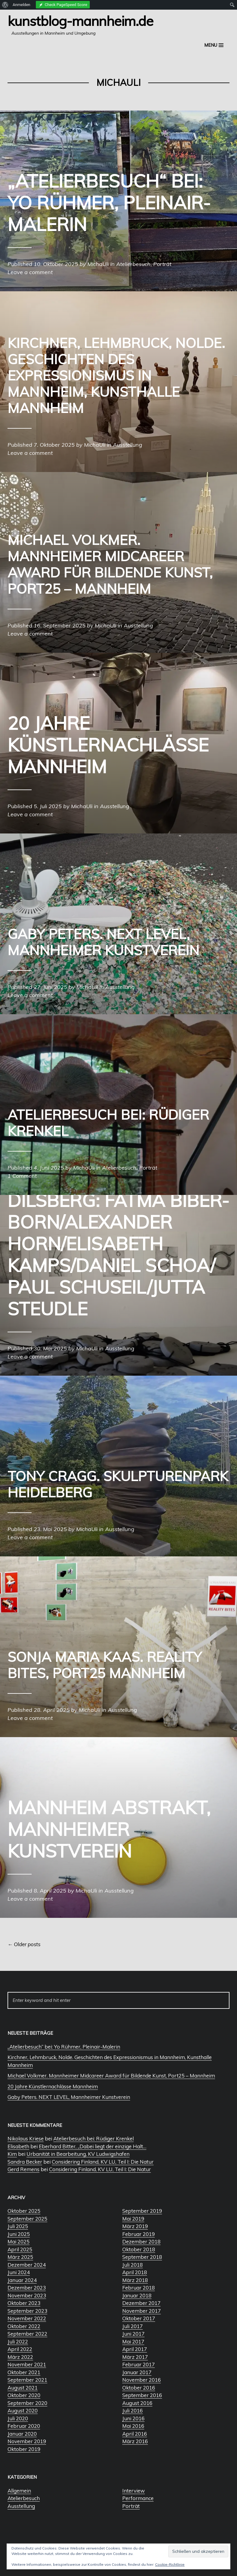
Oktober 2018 (138, 2249)
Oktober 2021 (24, 2372)
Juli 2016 (132, 2410)
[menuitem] (5, 5)
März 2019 (135, 2226)
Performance (138, 2498)
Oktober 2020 (24, 2395)
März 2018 (135, 2280)
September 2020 (27, 2403)
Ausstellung (21, 2506)
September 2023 (27, 2311)
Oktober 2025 (24, 2211)
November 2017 (141, 2311)
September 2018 (142, 2257)
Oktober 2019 (24, 2449)
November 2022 (27, 2318)
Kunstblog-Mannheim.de (80, 20)
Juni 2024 (19, 2272)
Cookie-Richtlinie (170, 2564)
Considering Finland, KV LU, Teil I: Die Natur (103, 2162)
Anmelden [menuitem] (21, 4)
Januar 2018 (136, 2295)
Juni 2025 (19, 2234)
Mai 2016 (133, 2426)
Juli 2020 (18, 2418)
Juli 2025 (18, 2226)
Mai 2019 (133, 2218)
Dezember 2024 (27, 2265)
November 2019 (27, 2441)
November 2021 (27, 2364)
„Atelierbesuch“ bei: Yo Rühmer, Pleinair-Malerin (64, 2046)
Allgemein (19, 2490)
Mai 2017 (133, 2341)
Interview (133, 2490)
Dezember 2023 (27, 2287)
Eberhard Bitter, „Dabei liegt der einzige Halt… (92, 2146)
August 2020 (23, 2410)
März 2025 (20, 2257)
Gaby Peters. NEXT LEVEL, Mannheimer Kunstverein (69, 2097)
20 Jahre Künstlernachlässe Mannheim (53, 2086)
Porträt (131, 2506)
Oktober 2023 (24, 2303)
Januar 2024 (22, 2280)
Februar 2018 (138, 2287)
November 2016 (141, 2380)
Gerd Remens (23, 2169)
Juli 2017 (132, 2326)
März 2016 (135, 2441)
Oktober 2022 (24, 2326)
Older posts (24, 1944)
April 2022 (20, 2349)
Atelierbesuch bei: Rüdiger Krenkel (93, 2138)
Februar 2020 (24, 2426)
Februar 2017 (138, 2364)
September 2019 (142, 2211)
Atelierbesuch (24, 2498)
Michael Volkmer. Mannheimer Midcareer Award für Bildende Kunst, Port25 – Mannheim (111, 2075)
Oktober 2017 (138, 2318)
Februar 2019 (138, 2234)
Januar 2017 (136, 2372)
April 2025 (20, 2249)
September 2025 (27, 2218)
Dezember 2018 (141, 2241)
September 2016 (142, 2395)
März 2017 (135, 2357)
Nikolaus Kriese (26, 2138)
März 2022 (20, 2357)
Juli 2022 (18, 2341)
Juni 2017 (133, 2334)
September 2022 (27, 2334)
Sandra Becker (25, 2162)
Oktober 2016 (138, 2387)
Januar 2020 (22, 2434)
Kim (12, 2154)
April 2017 (134, 2349)
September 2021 (27, 2380)
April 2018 (134, 2272)
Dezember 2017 (141, 2303)
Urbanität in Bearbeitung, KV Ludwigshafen (78, 2154)
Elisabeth (18, 2146)
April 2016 (134, 2434)
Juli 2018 (132, 2265)
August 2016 (137, 2403)
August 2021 (23, 2387)
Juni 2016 (133, 2418)
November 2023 (27, 2295)
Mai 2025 (19, 2241)
